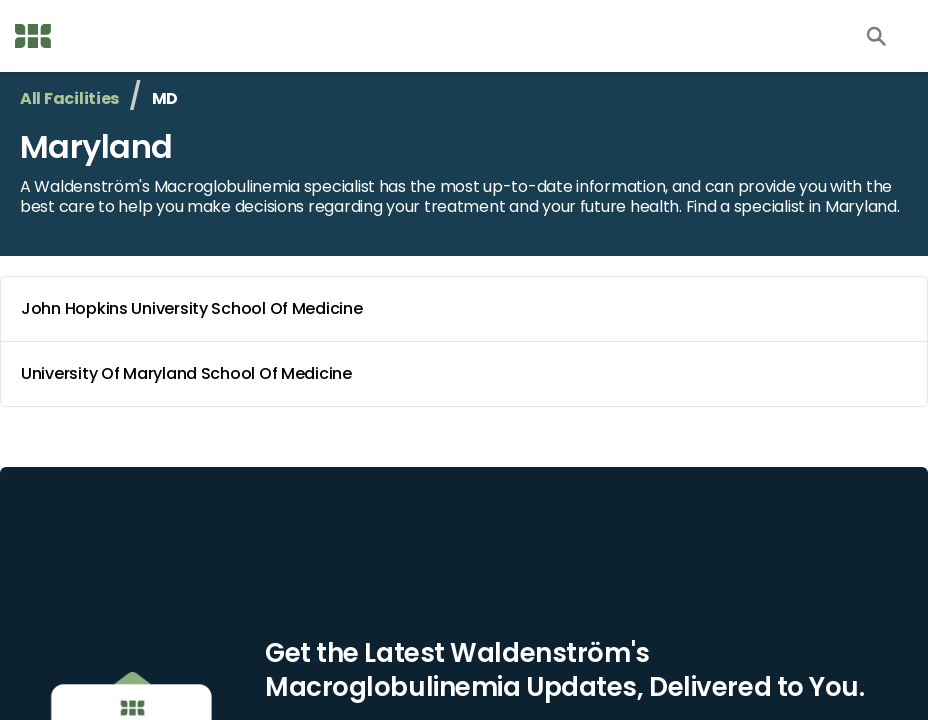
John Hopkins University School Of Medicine (468, 309)
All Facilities (69, 98)
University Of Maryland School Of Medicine (468, 374)
